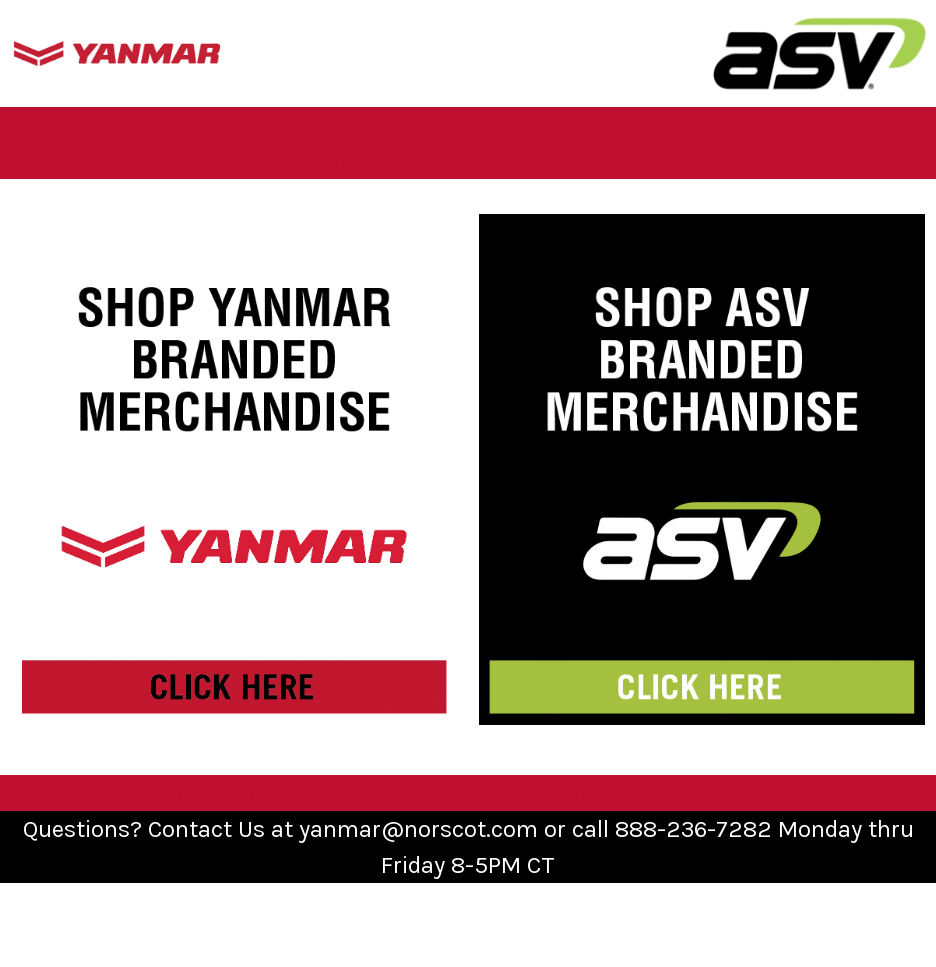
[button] (117, 53)
